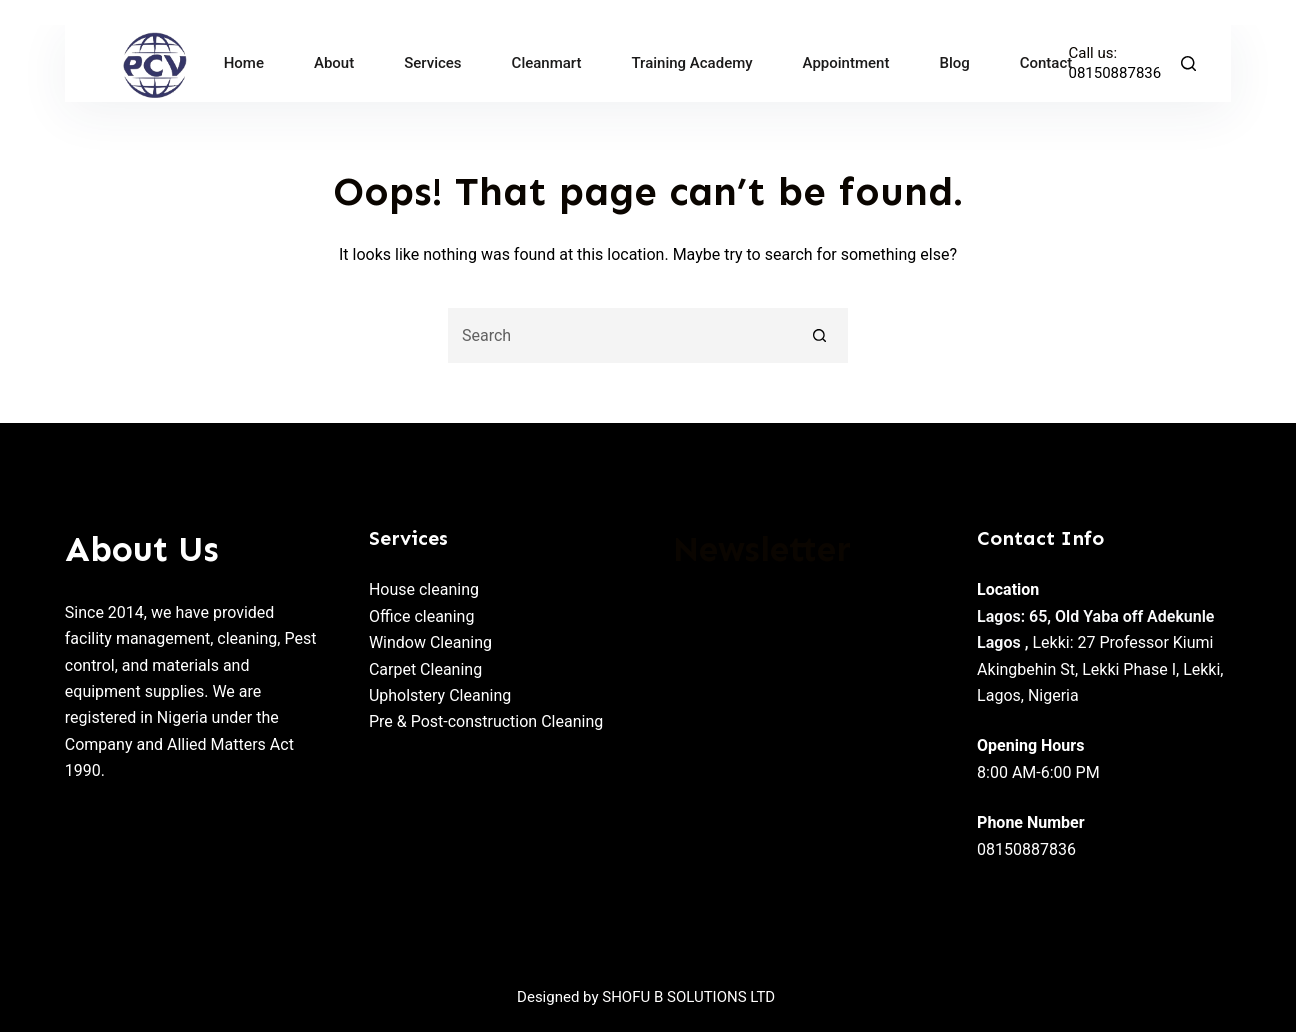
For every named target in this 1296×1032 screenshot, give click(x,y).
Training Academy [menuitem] (692, 63)
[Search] (1188, 63)
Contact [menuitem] (1046, 63)
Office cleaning (422, 616)
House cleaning (424, 589)
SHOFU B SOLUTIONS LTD (689, 997)
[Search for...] (620, 335)
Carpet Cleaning (425, 669)
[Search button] (820, 335)
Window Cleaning (430, 642)
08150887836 (1114, 73)
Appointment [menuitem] (846, 63)
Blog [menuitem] (954, 63)
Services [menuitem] (432, 63)
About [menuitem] (334, 63)
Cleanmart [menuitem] (547, 63)
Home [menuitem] (244, 63)
